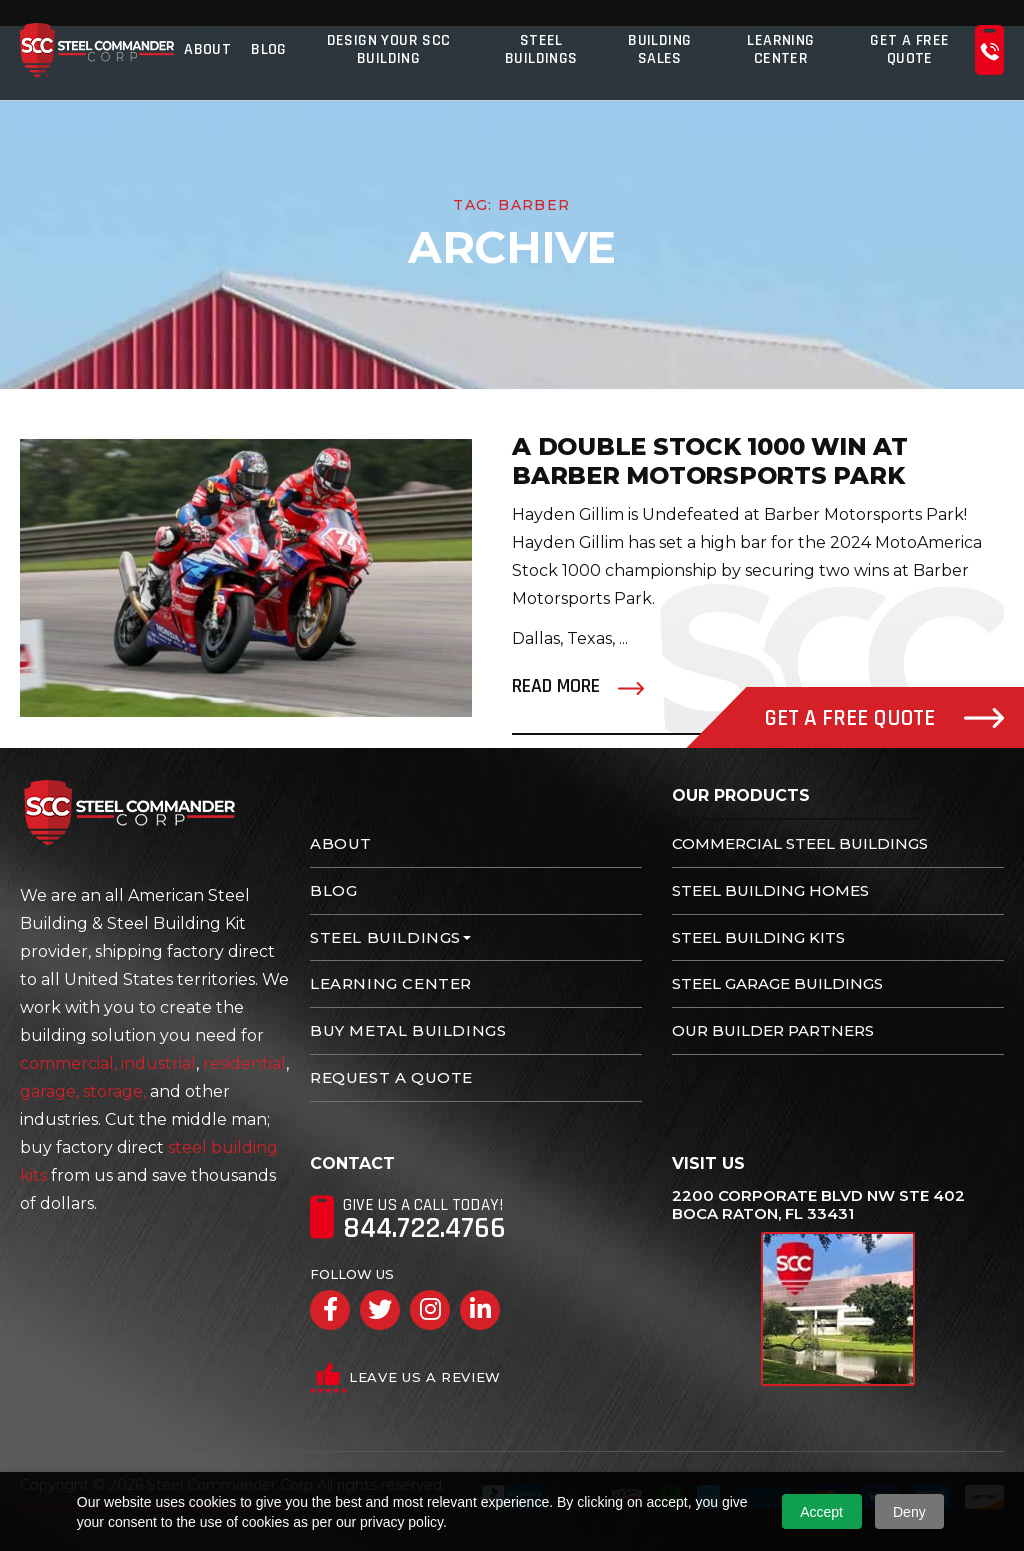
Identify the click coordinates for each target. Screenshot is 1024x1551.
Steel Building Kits (758, 937)
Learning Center (780, 49)
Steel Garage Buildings (777, 983)
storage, (114, 1091)
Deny (909, 1512)
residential (244, 1063)
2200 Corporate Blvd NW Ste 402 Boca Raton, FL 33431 (818, 1205)
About (207, 49)
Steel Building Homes (770, 890)
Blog (269, 49)
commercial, (68, 1063)
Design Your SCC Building (389, 49)
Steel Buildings (541, 49)
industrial (158, 1063)
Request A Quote (391, 1077)
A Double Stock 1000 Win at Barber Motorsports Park (710, 461)
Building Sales (659, 49)
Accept (821, 1512)
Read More (556, 686)
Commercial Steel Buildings (800, 843)
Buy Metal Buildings (408, 1030)
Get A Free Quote (909, 49)
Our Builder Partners (773, 1030)
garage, (49, 1091)
